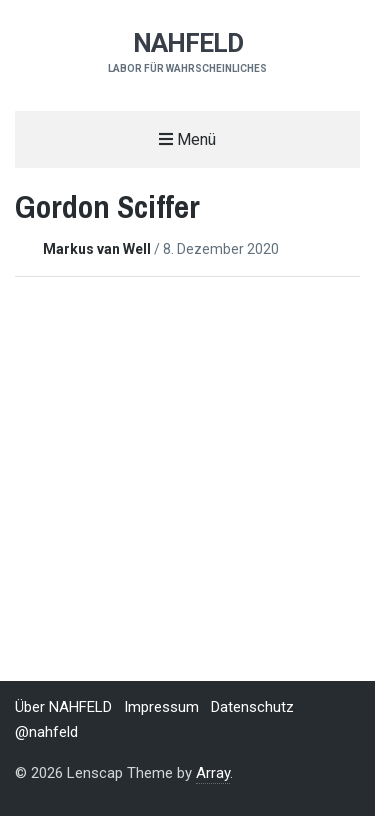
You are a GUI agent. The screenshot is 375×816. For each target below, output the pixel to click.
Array (213, 773)
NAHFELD (188, 43)
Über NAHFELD (63, 707)
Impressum (161, 707)
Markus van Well (98, 249)
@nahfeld (46, 732)
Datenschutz (252, 707)
